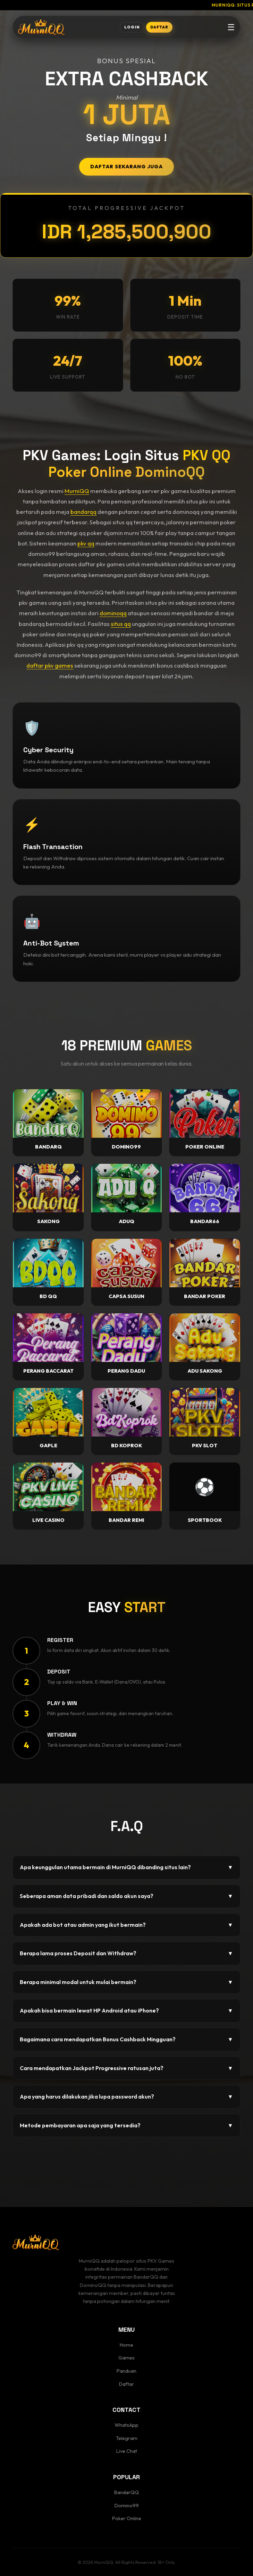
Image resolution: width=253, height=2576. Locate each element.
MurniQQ (77, 490)
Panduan (126, 2371)
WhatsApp (126, 2425)
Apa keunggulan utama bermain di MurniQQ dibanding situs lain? (126, 1867)
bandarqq (83, 511)
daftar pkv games (49, 665)
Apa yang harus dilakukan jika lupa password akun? (126, 2096)
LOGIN (132, 27)
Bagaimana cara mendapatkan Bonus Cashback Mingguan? (126, 2039)
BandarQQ (126, 2492)
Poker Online (126, 2518)
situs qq (121, 623)
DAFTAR (159, 27)
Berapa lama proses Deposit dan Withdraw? (126, 1953)
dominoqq (113, 613)
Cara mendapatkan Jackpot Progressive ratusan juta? (126, 2068)
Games (126, 2358)
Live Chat (126, 2451)
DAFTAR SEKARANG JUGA (126, 166)
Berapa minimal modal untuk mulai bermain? (126, 1982)
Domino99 (127, 2505)
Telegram (126, 2438)
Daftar (126, 2384)
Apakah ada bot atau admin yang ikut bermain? (126, 1925)
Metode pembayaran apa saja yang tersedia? (126, 2125)
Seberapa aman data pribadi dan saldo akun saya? (126, 1896)
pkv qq (85, 543)
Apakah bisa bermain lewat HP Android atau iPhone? (126, 2010)
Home (126, 2345)
